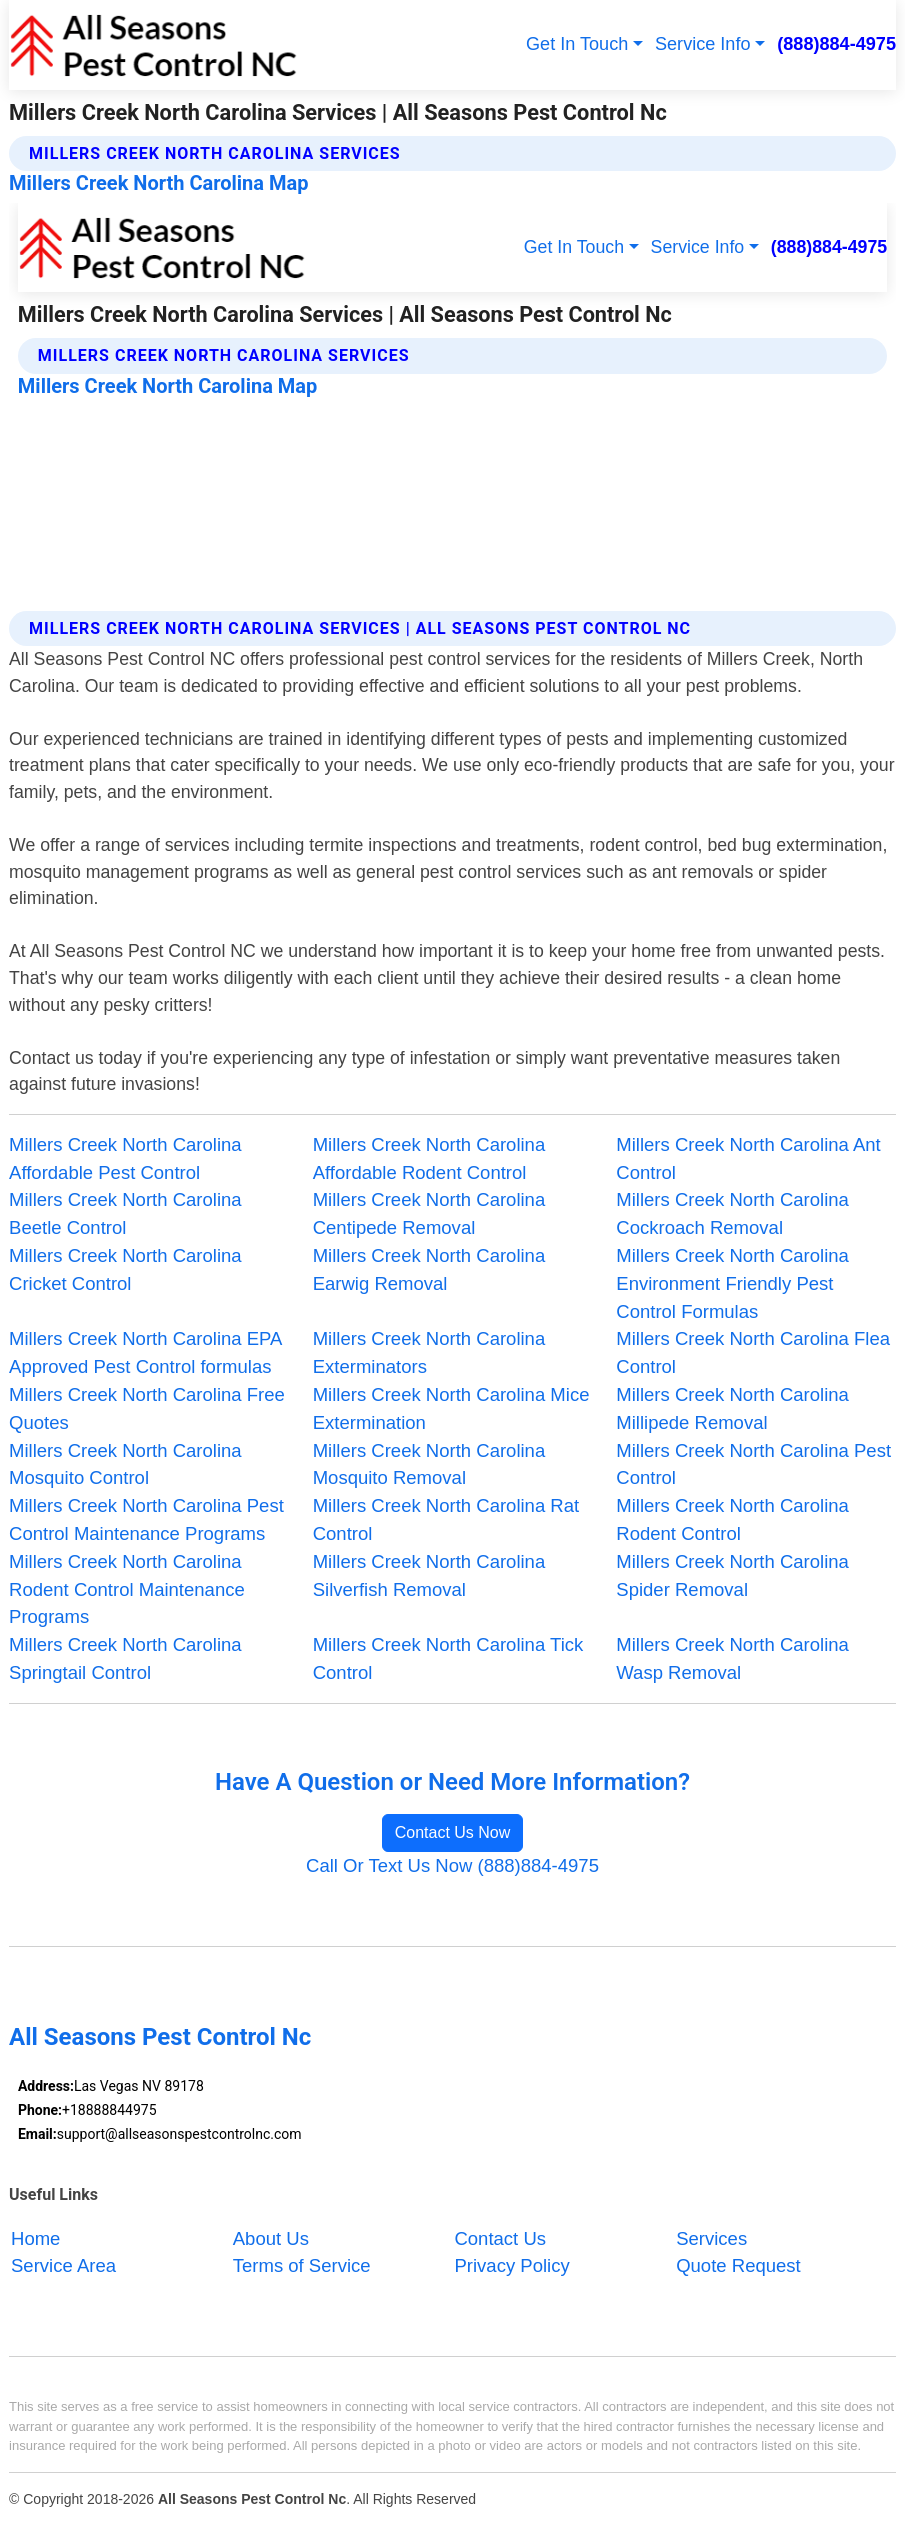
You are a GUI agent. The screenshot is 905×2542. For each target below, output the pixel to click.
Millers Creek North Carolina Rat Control (446, 1519)
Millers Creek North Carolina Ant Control (748, 1158)
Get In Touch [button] (577, 44)
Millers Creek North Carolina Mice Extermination (451, 1408)
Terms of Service (302, 2265)
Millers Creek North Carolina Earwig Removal (429, 1269)
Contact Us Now (453, 1832)
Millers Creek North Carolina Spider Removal (732, 1575)
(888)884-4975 (836, 44)
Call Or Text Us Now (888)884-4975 (452, 1865)
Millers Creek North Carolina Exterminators (429, 1352)
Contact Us (500, 2238)
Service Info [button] (703, 44)
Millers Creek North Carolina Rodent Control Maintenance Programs (127, 1589)
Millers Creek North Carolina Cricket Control (125, 1269)
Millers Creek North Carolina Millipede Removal (732, 1408)
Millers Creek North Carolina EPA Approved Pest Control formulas (145, 1352)
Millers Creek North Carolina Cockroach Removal (732, 1213)
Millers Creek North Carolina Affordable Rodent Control (429, 1158)
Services (711, 2238)
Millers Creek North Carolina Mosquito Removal (429, 1464)
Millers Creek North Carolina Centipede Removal (429, 1213)
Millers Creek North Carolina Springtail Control (125, 1658)
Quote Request (738, 2265)
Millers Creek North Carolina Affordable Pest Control (125, 1158)
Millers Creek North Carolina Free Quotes (147, 1408)
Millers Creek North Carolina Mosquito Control (125, 1464)
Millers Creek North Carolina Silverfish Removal (429, 1575)
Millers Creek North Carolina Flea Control (753, 1352)
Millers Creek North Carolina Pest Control (753, 1464)
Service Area (63, 2265)
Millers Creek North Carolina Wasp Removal (732, 1658)
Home (35, 2238)
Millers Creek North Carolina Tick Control (448, 1658)
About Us (271, 2238)
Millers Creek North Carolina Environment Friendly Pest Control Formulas (732, 1283)
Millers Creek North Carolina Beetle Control (125, 1213)
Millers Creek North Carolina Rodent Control (732, 1519)
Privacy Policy (511, 2265)
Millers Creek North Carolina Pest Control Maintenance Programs (146, 1519)
